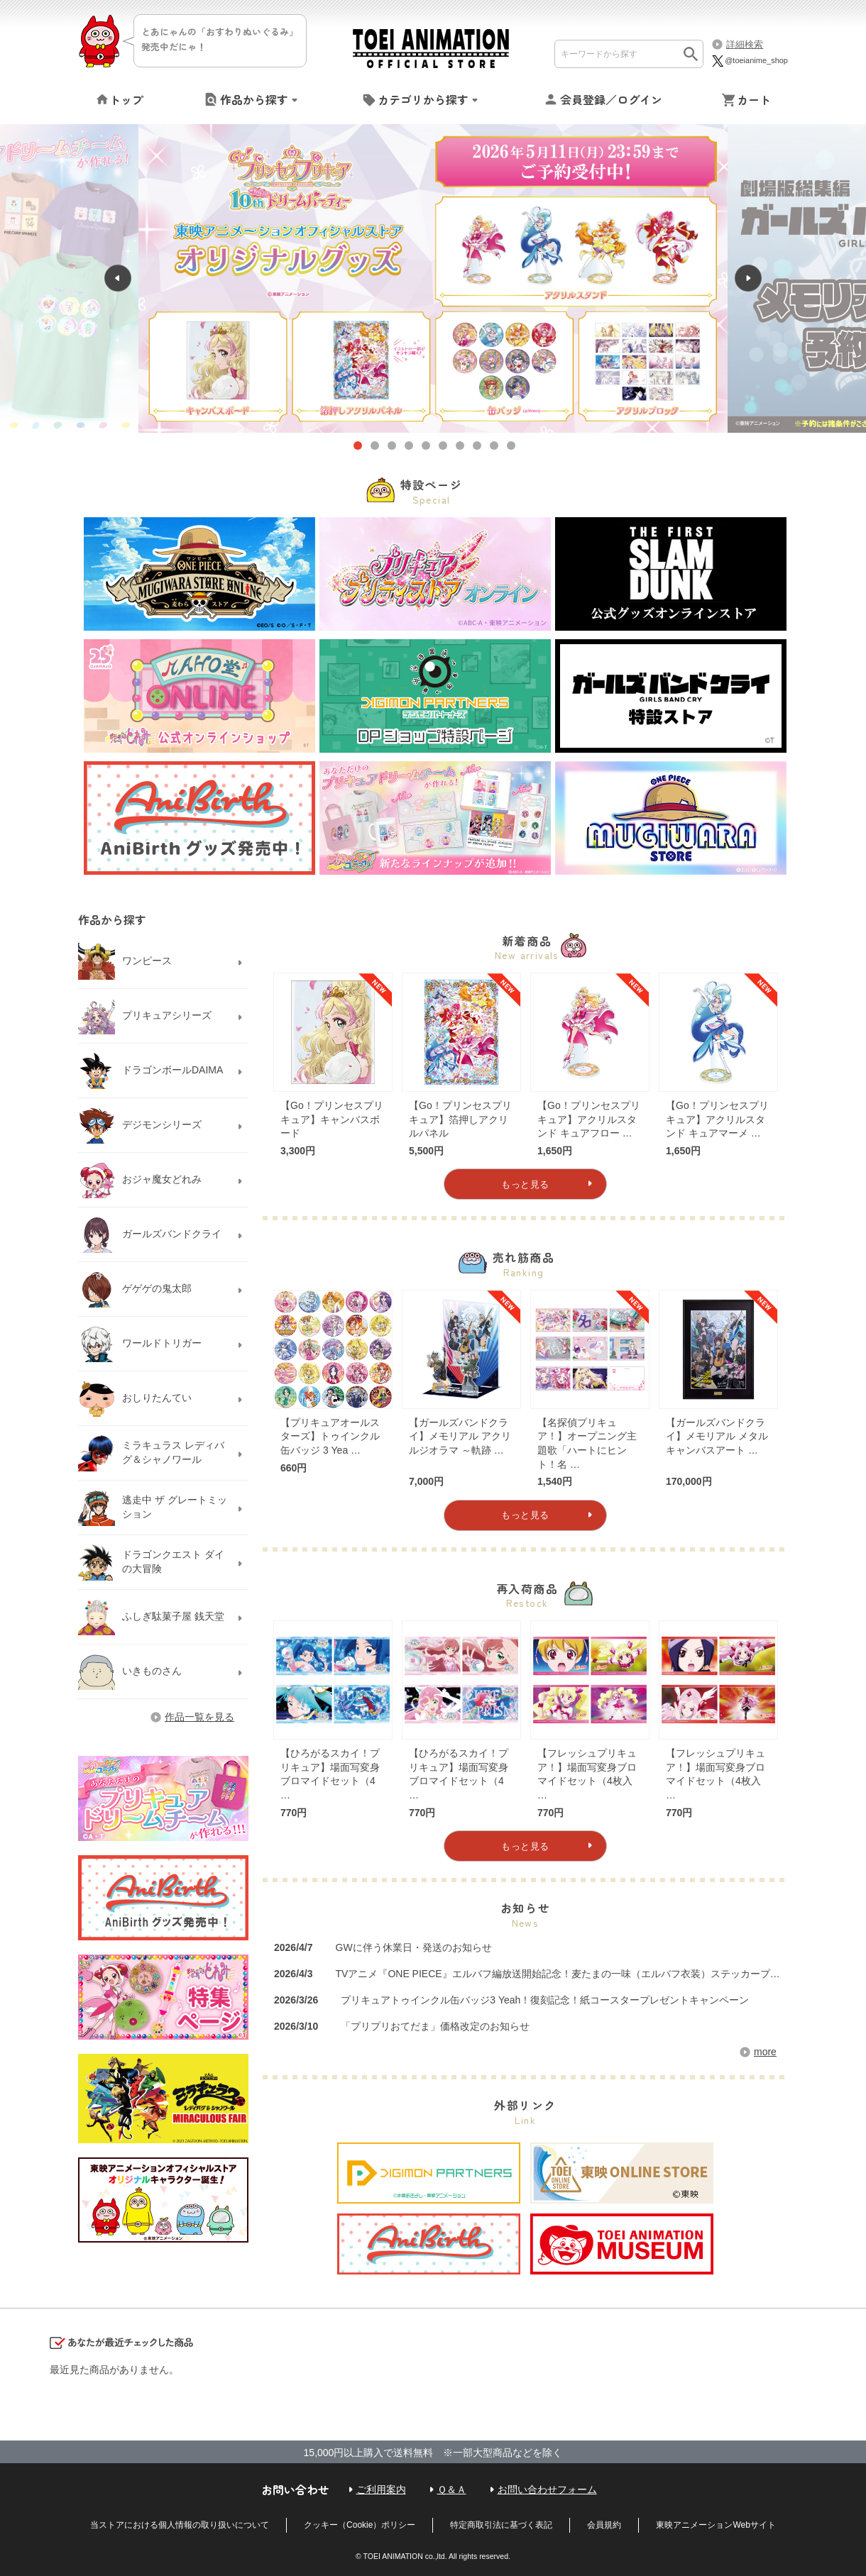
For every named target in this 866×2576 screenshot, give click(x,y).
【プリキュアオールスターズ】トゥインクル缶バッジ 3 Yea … (330, 1436)
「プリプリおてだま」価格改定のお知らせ (435, 2026)
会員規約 (604, 2525)
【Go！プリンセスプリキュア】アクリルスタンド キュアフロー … (588, 1119)
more (765, 2051)
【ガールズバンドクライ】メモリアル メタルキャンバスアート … (717, 1436)
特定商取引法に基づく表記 (501, 2525)
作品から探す (254, 99)
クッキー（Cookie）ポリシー (359, 2525)
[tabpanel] (433, 278)
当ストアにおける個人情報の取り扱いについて (179, 2525)
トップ (126, 99)
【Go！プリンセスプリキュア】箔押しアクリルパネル (460, 1119)
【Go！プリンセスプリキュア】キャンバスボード (331, 1119)
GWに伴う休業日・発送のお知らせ (414, 1947)
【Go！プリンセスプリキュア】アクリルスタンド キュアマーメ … (717, 1119)
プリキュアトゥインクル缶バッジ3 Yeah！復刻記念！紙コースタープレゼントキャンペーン (545, 2000)
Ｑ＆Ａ (451, 2489)
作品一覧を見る (199, 1717)
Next (797, 278)
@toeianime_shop (749, 60)
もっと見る (525, 1184)
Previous (69, 278)
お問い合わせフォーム (547, 2489)
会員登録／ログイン (611, 99)
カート (754, 99)
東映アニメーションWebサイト (715, 2525)
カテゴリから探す (423, 99)
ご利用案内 (381, 2489)
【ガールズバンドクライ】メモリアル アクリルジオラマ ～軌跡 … (460, 1436)
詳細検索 (744, 44)
